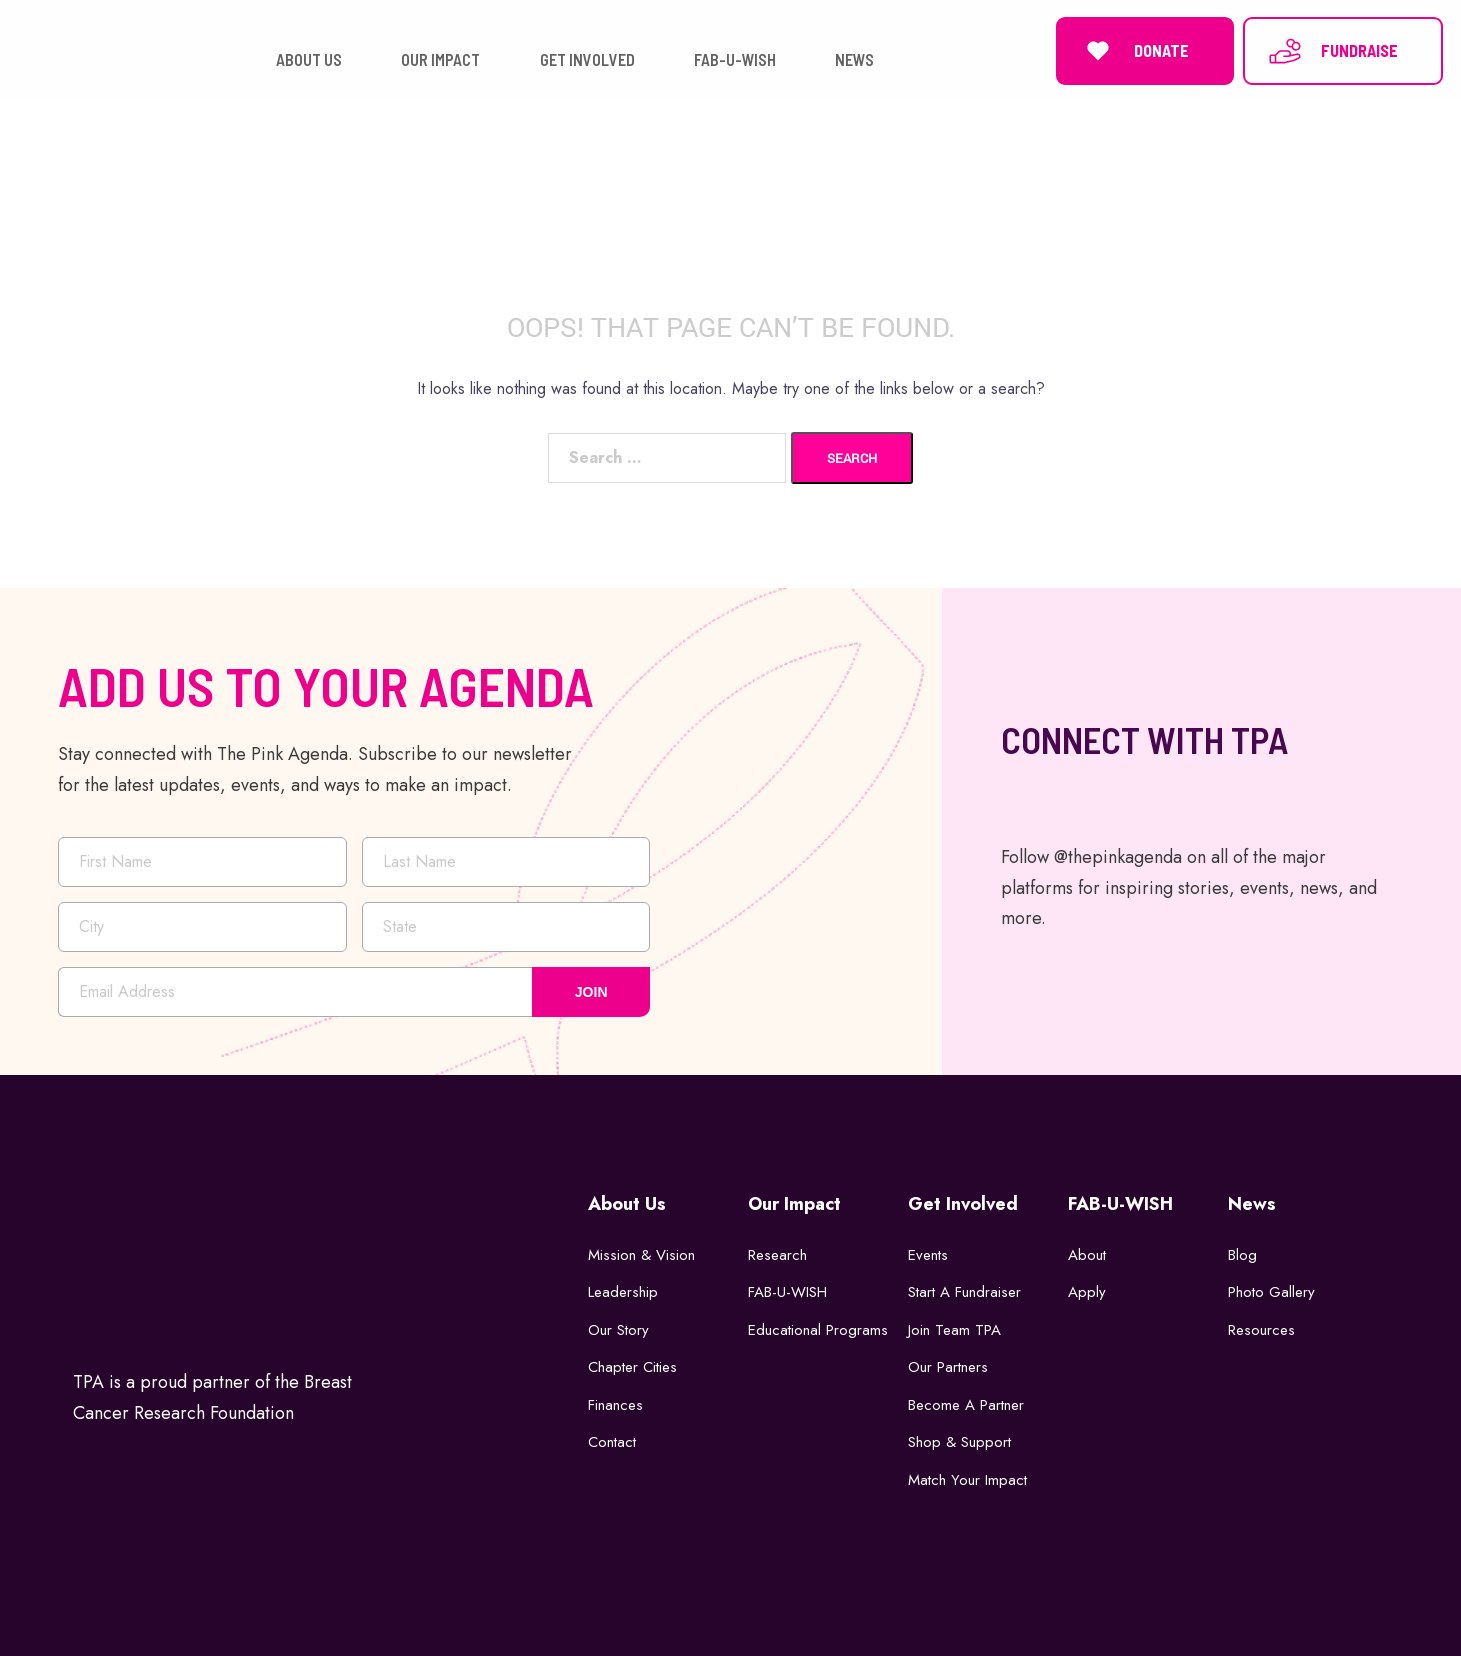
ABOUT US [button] (309, 59)
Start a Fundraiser (964, 1292)
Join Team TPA (954, 1330)
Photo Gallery (1271, 1292)
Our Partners (948, 1367)
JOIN (591, 991)
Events (928, 1255)
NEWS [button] (854, 59)
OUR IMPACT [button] (440, 59)
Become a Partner (966, 1405)
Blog (1242, 1255)
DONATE (1134, 51)
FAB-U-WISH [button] (735, 59)
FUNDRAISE (1332, 51)
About (1087, 1255)
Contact (612, 1442)
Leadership (623, 1292)
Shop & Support (959, 1442)
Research (777, 1255)
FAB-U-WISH (787, 1292)
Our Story (618, 1330)
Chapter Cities (632, 1367)
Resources (1261, 1330)
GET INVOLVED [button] (587, 59)
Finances (615, 1405)
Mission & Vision (641, 1255)
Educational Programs (818, 1330)
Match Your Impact (967, 1480)
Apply (1087, 1292)
